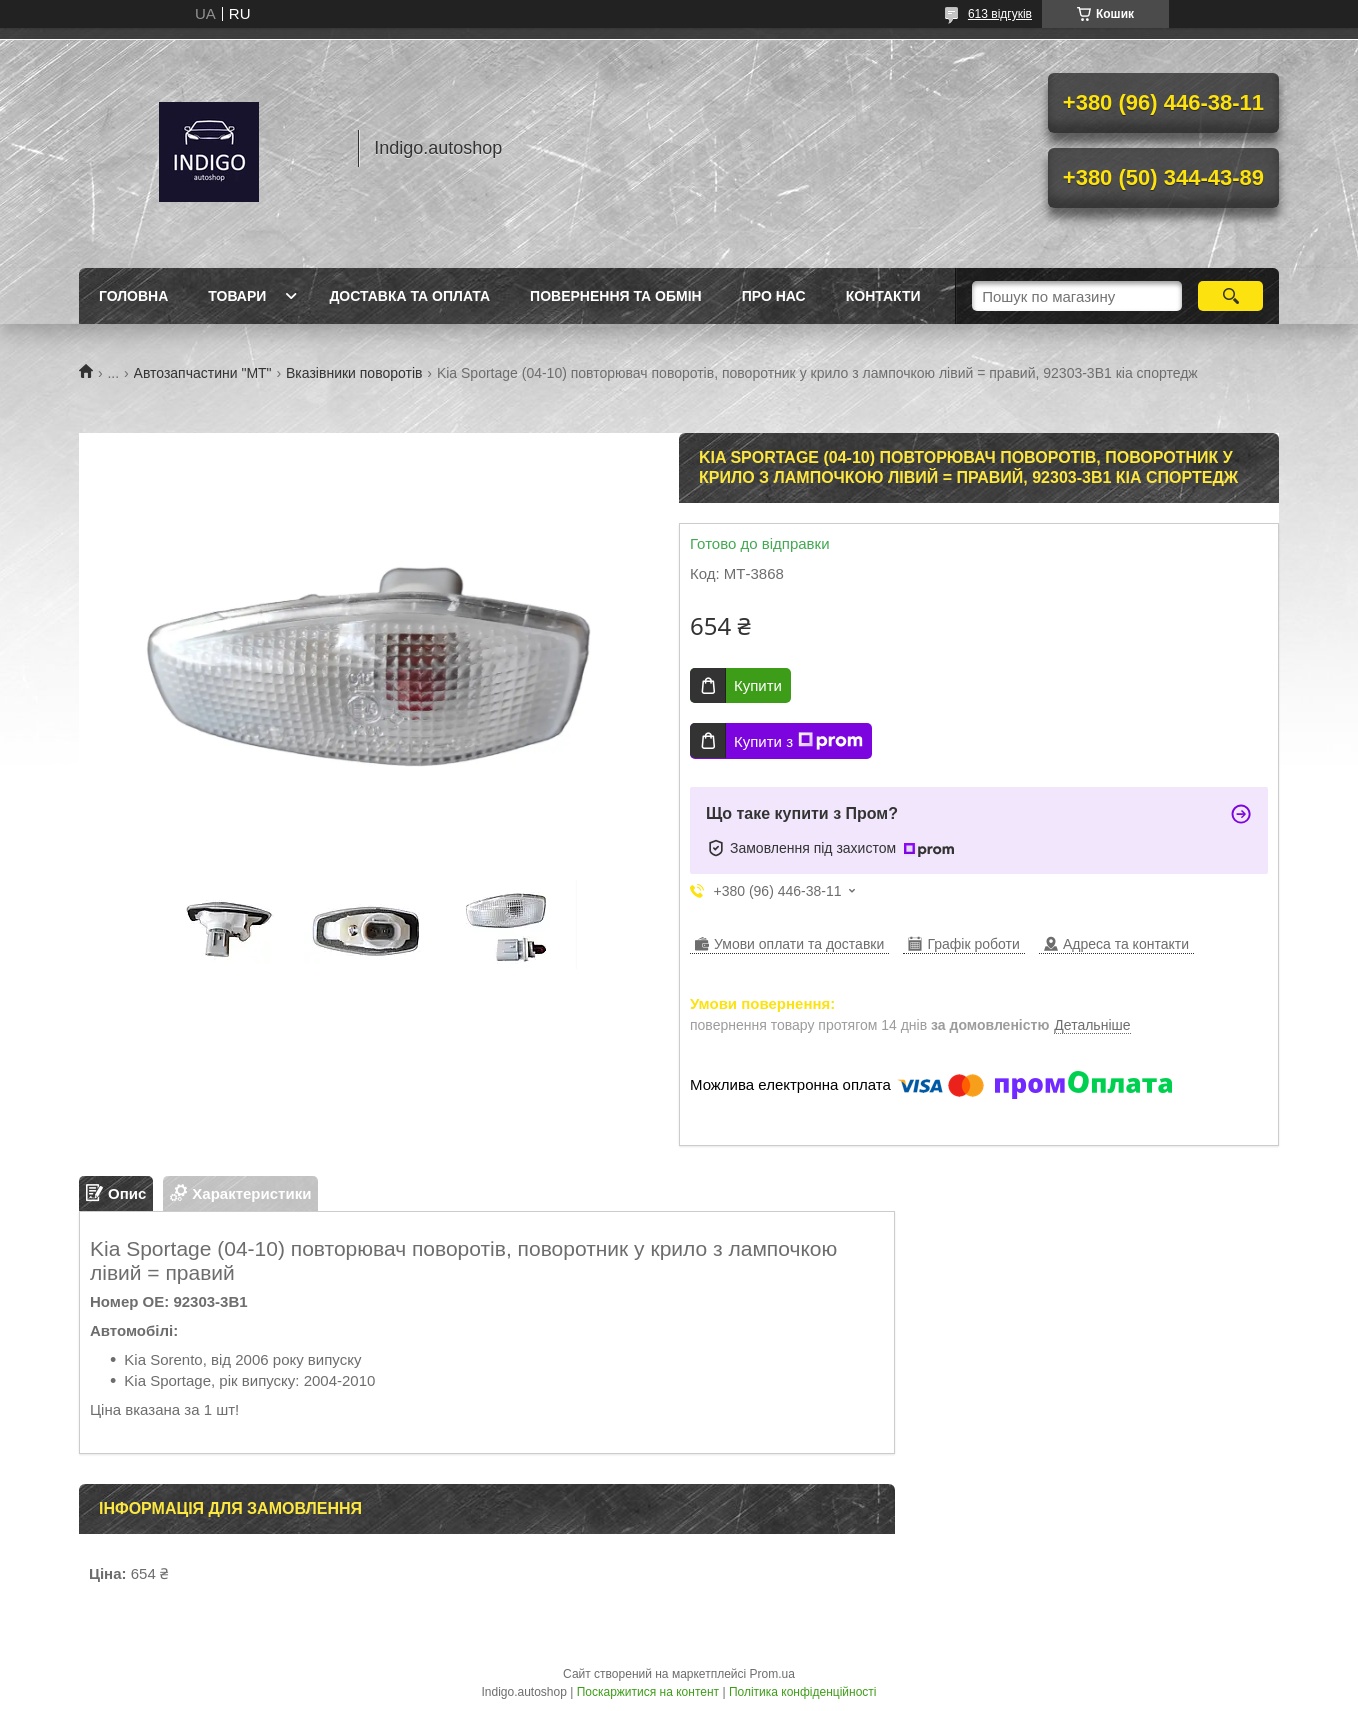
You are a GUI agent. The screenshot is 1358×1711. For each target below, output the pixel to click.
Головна (133, 296)
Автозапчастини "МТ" (203, 373)
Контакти (883, 296)
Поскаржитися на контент (648, 1692)
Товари (237, 296)
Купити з (798, 741)
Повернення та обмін (616, 296)
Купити (758, 685)
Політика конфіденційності (803, 1692)
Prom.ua (772, 1674)
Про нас (774, 296)
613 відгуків (1000, 14)
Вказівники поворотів (354, 373)
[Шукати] (1230, 296)
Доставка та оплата (409, 296)
